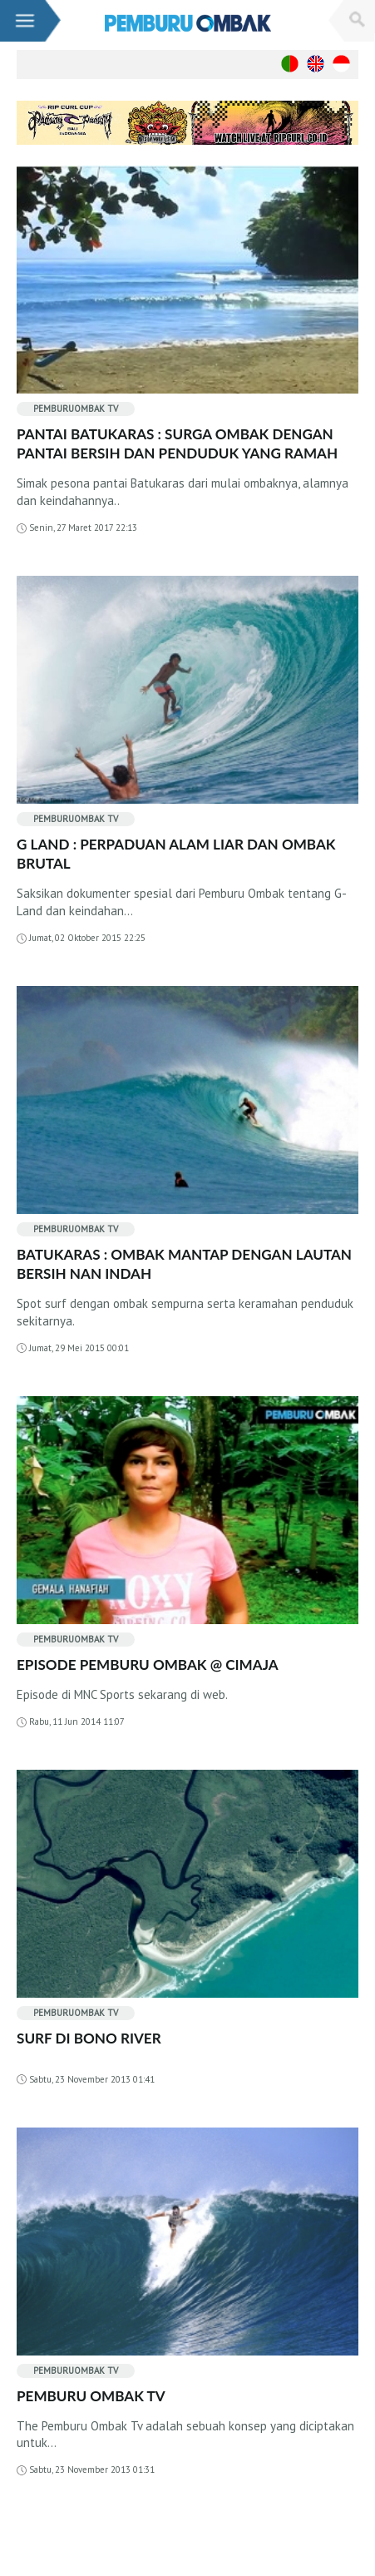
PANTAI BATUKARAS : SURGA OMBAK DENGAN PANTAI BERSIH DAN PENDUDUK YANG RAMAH (177, 443)
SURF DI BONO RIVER (89, 2038)
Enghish (315, 63)
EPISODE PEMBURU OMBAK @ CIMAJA (148, 1664)
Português (290, 63)
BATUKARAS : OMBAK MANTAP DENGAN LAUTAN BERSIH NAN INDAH (184, 1264)
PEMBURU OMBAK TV (91, 2396)
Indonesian (341, 63)
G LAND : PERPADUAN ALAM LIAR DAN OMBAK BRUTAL (176, 853)
